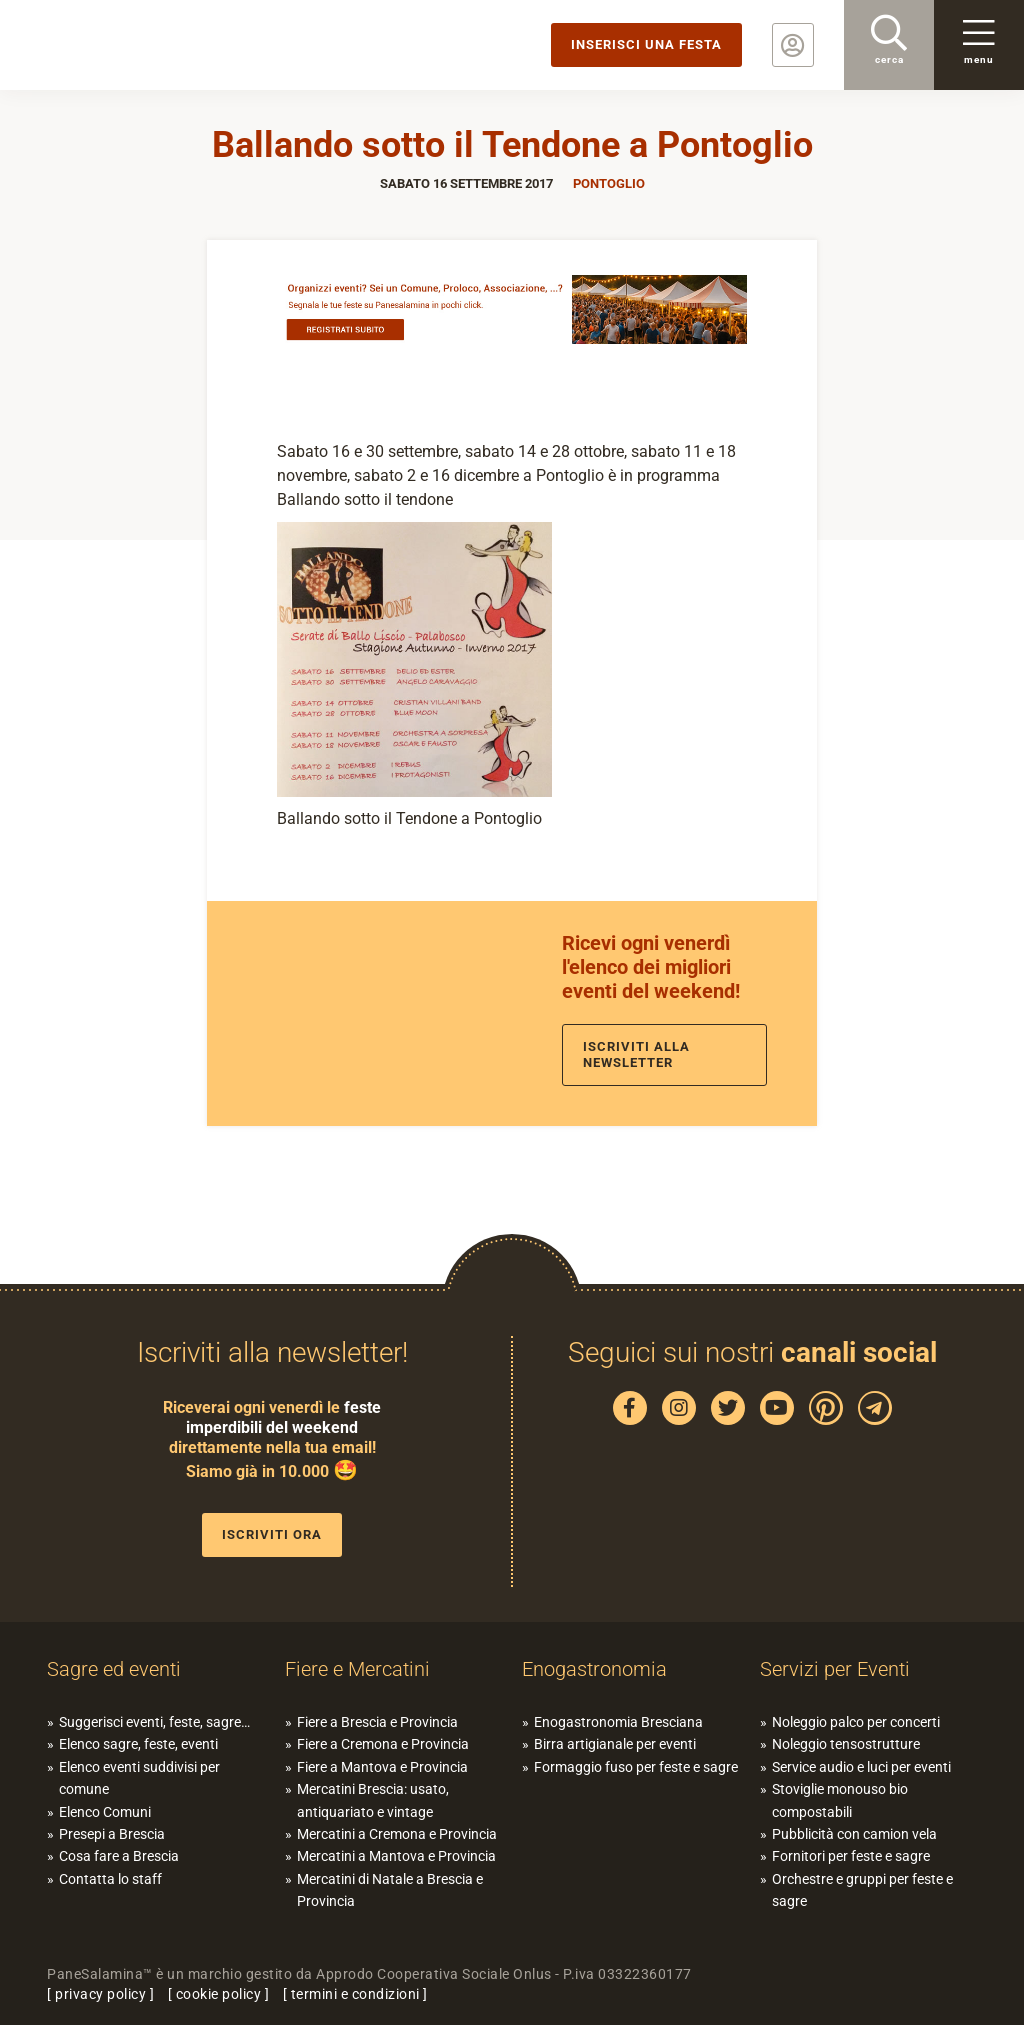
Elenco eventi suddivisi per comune (139, 1778)
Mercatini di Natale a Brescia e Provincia (390, 1890)
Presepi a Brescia (112, 1834)
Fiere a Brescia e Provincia (377, 1722)
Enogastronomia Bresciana (618, 1722)
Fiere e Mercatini (357, 1669)
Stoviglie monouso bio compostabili (840, 1800)
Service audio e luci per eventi (861, 1767)
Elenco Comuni (105, 1812)
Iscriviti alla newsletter (636, 1054)
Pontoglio (609, 183)
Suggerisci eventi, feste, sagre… (154, 1722)
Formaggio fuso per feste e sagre (636, 1767)
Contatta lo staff (110, 1879)
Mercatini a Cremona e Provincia (397, 1834)
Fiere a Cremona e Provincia (383, 1744)
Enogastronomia (594, 1669)
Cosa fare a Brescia (119, 1856)
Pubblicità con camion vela (854, 1834)
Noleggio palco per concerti (856, 1722)
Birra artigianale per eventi (615, 1744)
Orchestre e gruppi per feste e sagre (862, 1890)
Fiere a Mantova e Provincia (382, 1767)
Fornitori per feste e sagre (851, 1856)
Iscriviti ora (272, 1534)
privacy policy (100, 1994)
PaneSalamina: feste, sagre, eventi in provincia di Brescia (155, 45)
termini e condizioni (355, 1994)
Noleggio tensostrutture (846, 1744)
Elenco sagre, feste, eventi (138, 1744)
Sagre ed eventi (114, 1669)
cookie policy (219, 1994)
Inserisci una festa (646, 44)
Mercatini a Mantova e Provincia (396, 1856)
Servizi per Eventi (835, 1669)
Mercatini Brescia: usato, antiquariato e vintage (373, 1800)
